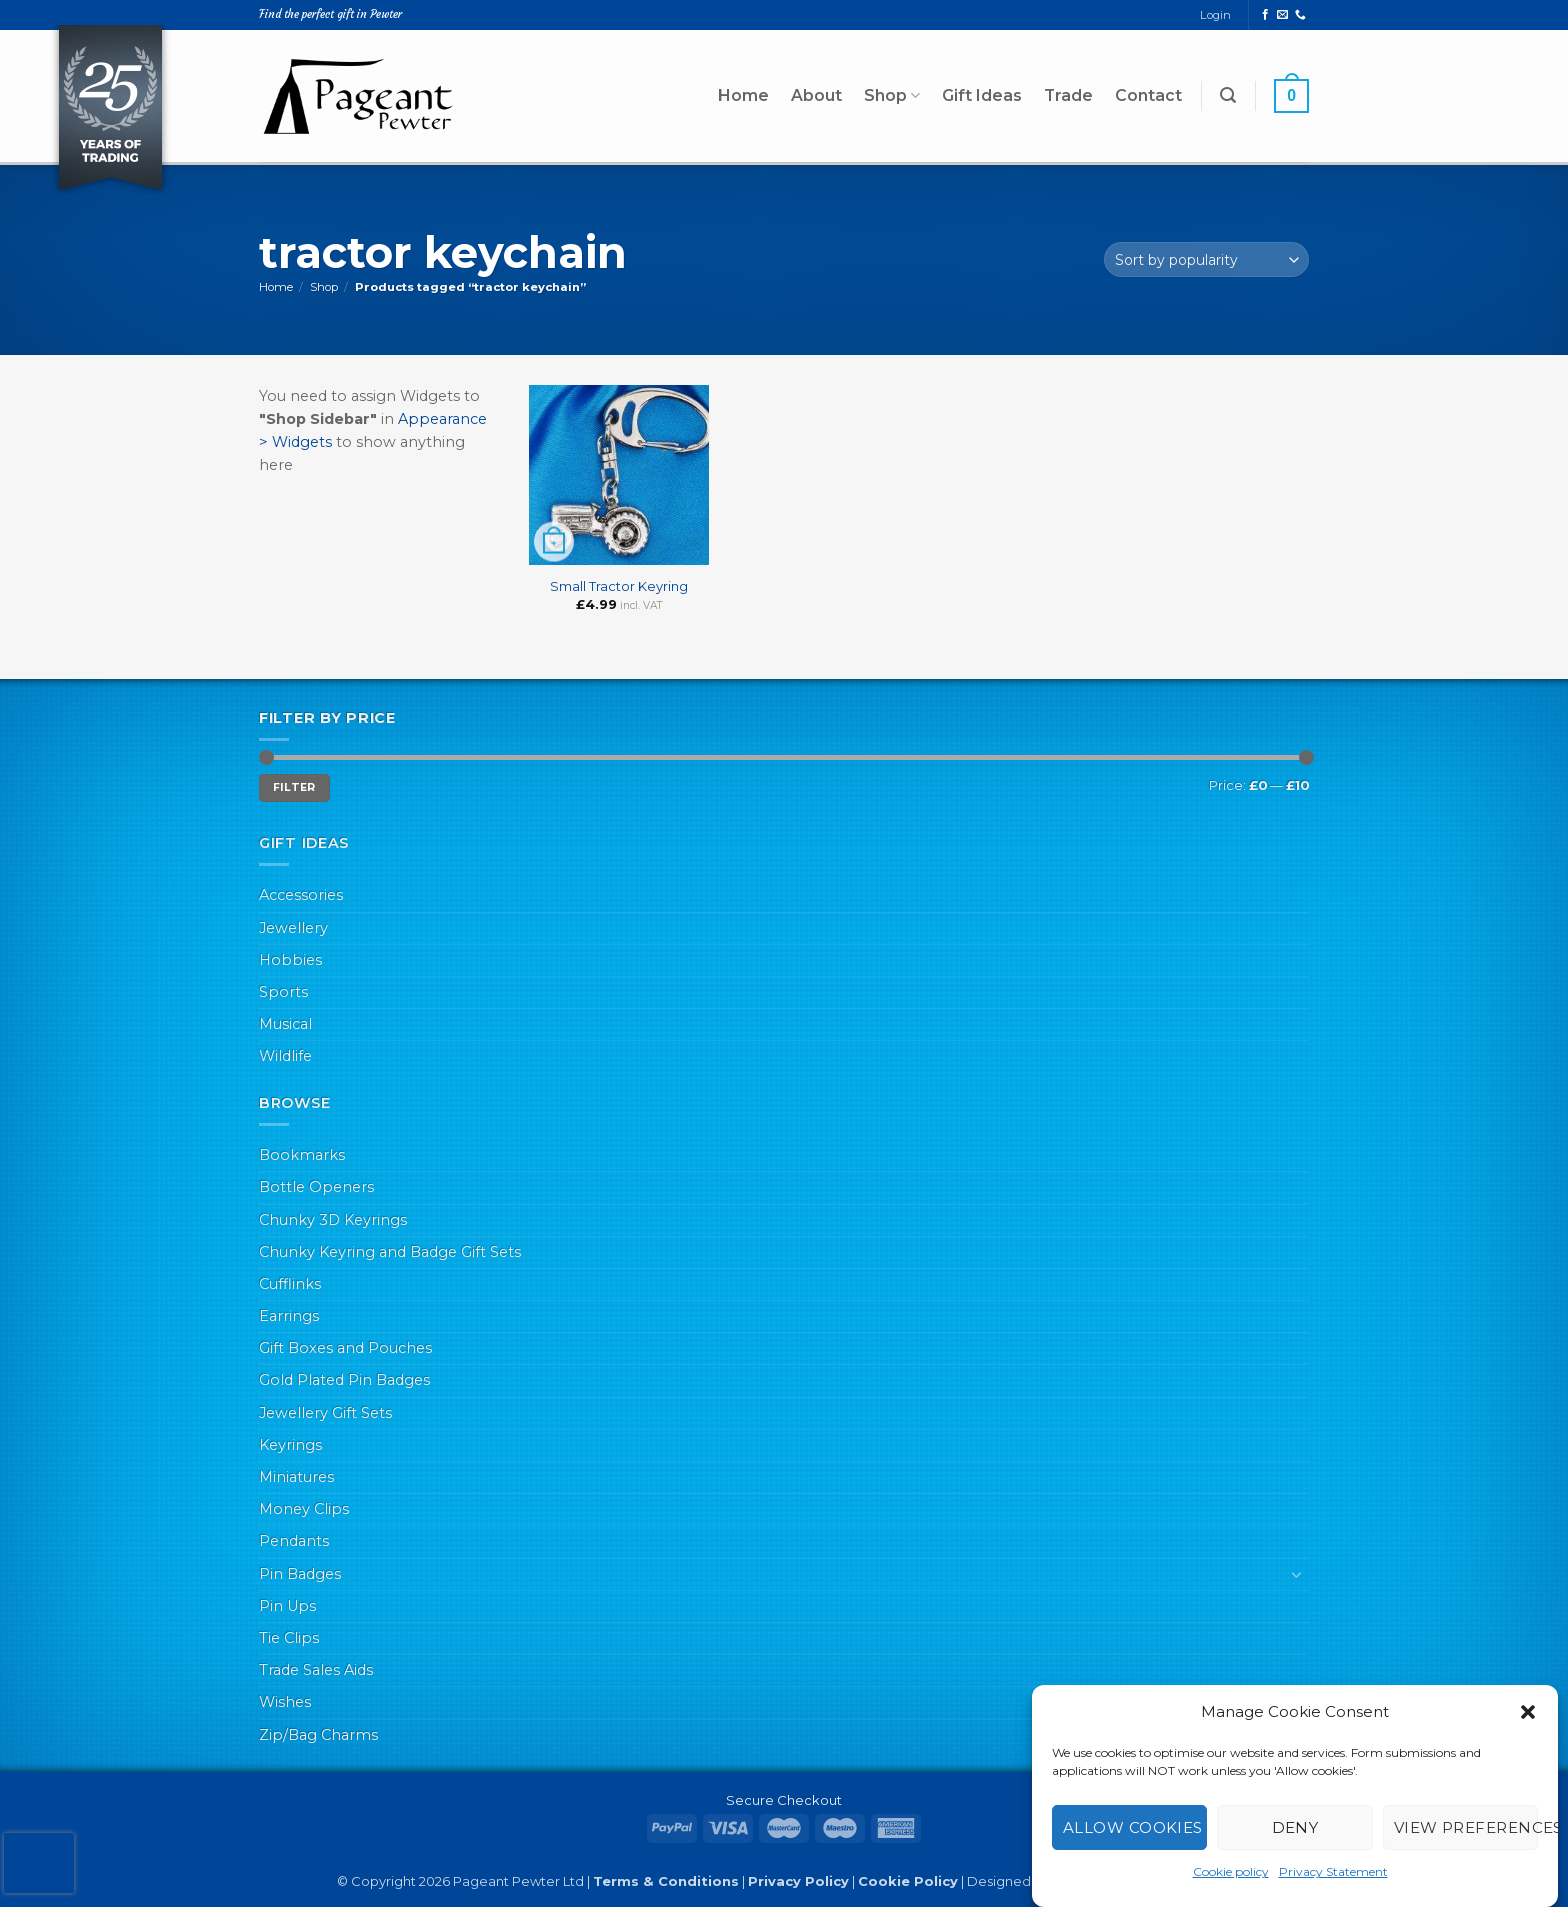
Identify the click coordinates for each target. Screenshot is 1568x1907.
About (816, 95)
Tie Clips (289, 1638)
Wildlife (285, 1056)
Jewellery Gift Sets (325, 1413)
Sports (283, 992)
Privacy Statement (1333, 1871)
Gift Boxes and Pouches (345, 1348)
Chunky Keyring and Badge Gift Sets (390, 1252)
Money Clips (304, 1509)
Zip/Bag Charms (318, 1735)
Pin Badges (300, 1574)
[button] (1528, 1712)
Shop (892, 96)
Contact (1148, 95)
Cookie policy (1231, 1871)
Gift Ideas (982, 95)
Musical (285, 1024)
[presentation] (39, 1863)
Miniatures (296, 1477)
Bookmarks (302, 1155)
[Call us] (1300, 15)
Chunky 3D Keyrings (333, 1220)
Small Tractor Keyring (619, 586)
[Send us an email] (1282, 15)
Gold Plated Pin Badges (344, 1380)
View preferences (1466, 1827)
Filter (294, 787)
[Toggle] (1297, 1574)
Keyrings (290, 1445)
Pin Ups (287, 1606)
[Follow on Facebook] (1265, 15)
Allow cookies (1133, 1827)
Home (743, 95)
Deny (1295, 1827)
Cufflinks (290, 1284)
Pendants (294, 1541)
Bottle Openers (316, 1187)
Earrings (289, 1316)
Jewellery (293, 928)
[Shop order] (1206, 259)
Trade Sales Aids (316, 1670)
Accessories (301, 895)
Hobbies (290, 960)
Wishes (285, 1702)
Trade (1068, 95)
